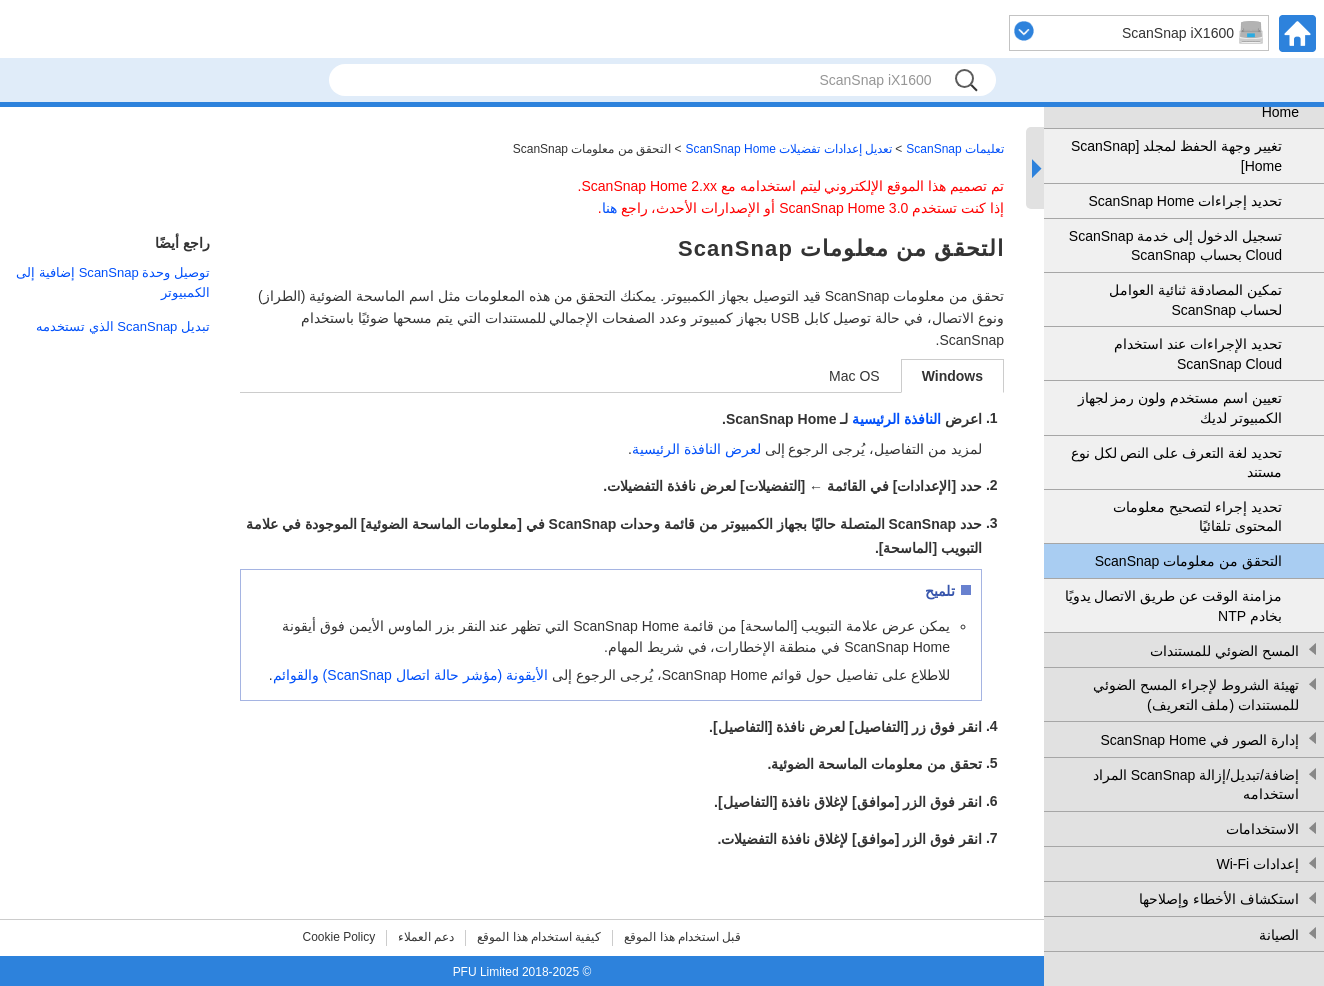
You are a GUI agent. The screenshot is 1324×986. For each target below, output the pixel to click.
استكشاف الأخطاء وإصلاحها (1219, 899)
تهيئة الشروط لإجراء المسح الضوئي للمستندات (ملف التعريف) (1196, 695)
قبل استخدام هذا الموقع (682, 937)
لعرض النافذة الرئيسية (696, 449)
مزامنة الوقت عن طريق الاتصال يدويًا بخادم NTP (1173, 606)
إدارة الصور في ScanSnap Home (1199, 740)
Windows (952, 376)
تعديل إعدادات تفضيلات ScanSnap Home (788, 149)
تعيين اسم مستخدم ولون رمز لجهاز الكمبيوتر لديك (1180, 408)
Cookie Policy (339, 937)
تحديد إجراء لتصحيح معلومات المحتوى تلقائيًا (1197, 517)
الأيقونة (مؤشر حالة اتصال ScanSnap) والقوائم (410, 675)
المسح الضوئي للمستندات (1224, 651)
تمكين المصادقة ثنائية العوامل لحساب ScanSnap (1195, 300)
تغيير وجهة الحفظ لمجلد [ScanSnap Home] (1176, 156)
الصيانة (1279, 935)
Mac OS (854, 376)
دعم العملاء (426, 937)
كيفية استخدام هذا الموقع (539, 937)
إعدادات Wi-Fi (1257, 864)
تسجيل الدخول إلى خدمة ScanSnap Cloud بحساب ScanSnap (1175, 246)
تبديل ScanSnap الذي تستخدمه (123, 326)
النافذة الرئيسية (896, 419)
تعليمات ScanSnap (955, 149)
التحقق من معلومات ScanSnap (1188, 561)
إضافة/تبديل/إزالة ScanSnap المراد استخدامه (1196, 785)
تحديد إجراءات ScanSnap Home (1185, 201)
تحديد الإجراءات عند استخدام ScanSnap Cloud (1198, 354)
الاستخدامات (1262, 829)
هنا (609, 208)
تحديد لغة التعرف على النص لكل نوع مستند (1176, 463)
